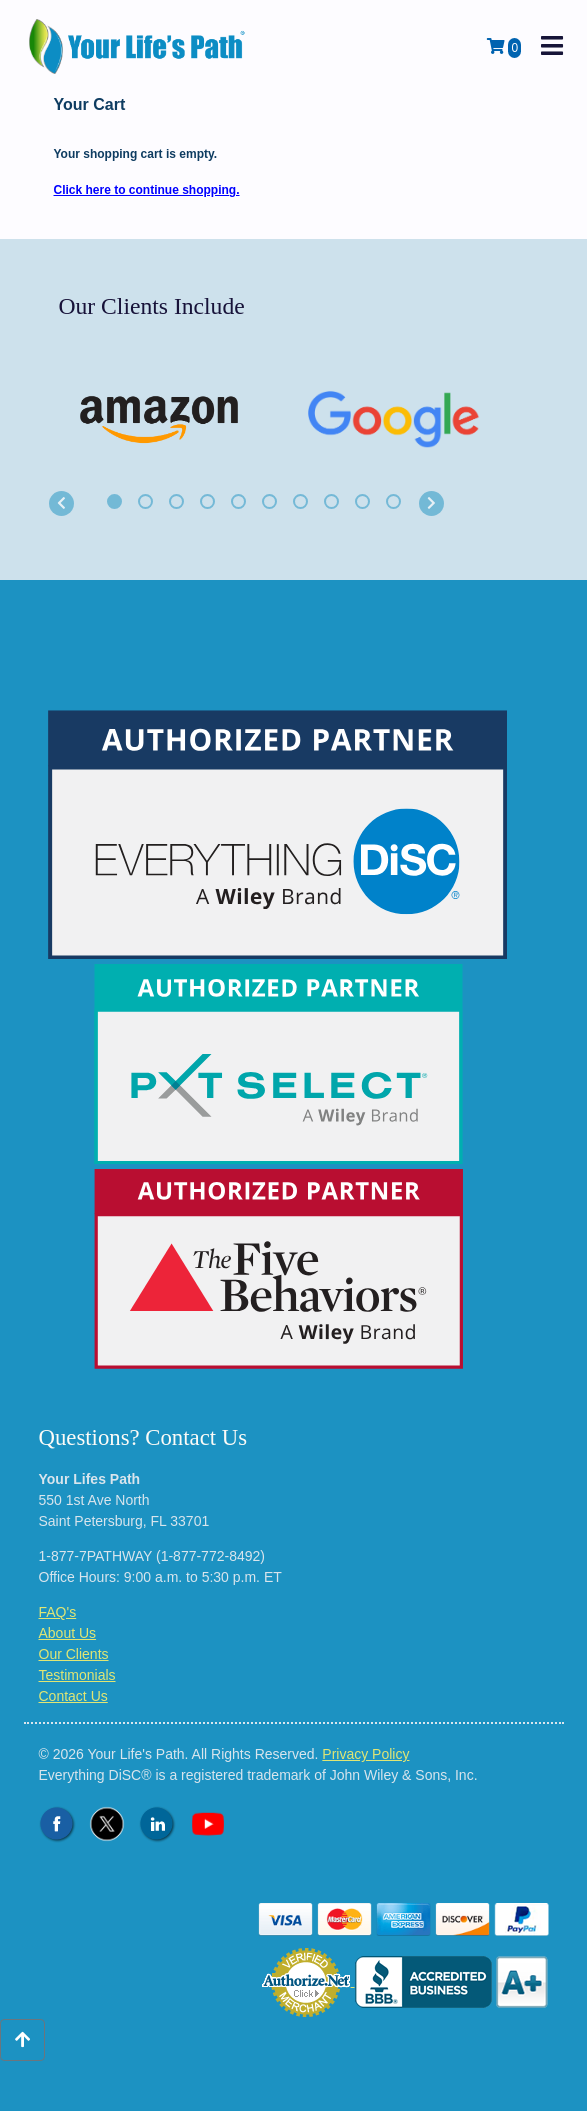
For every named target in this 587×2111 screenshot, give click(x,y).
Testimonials (77, 1675)
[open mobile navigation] (552, 46)
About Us (68, 1633)
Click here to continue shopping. (147, 190)
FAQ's (58, 1612)
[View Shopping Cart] (504, 47)
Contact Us (73, 1696)
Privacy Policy (365, 1754)
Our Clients (74, 1654)
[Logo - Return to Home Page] (139, 46)
